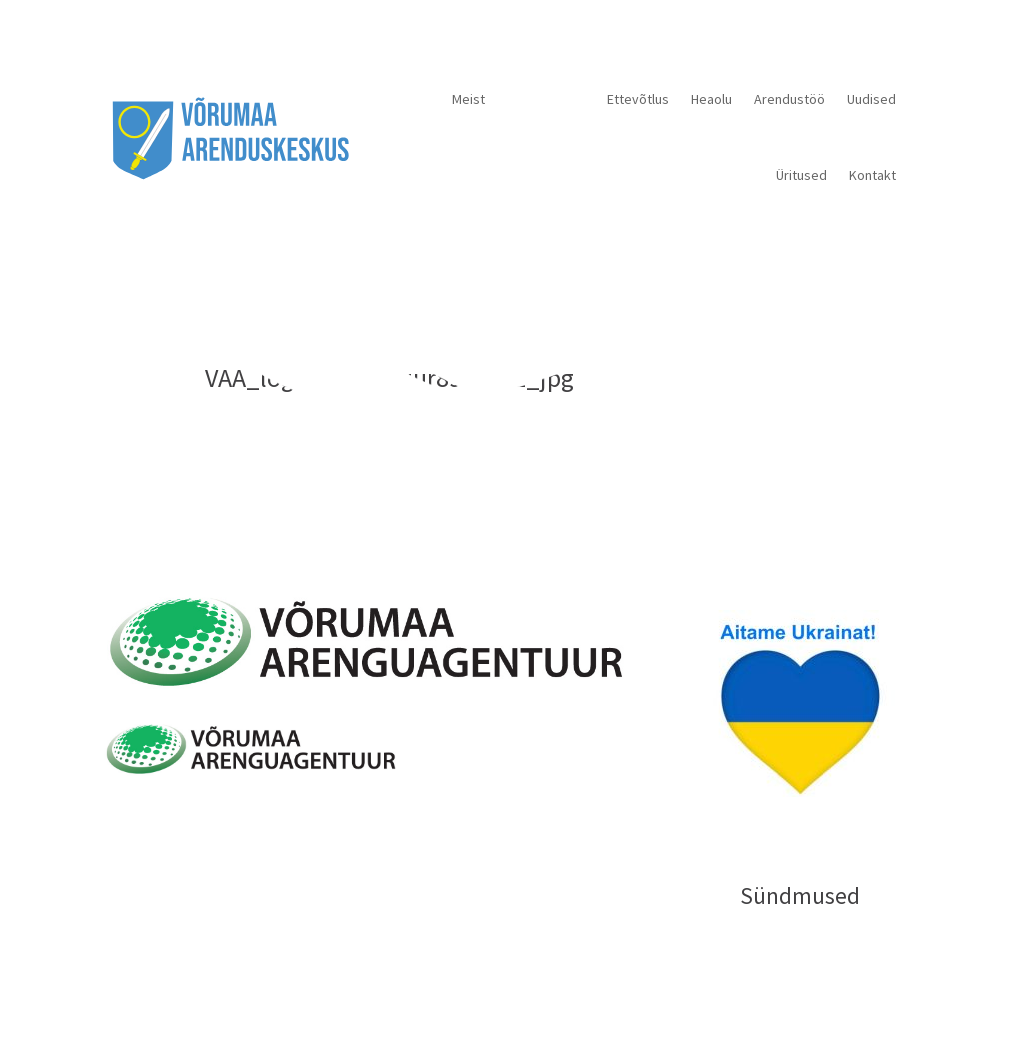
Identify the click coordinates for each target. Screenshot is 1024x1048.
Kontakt (872, 175)
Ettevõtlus (638, 99)
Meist (468, 99)
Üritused (801, 175)
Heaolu (711, 99)
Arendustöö (789, 99)
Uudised (871, 99)
